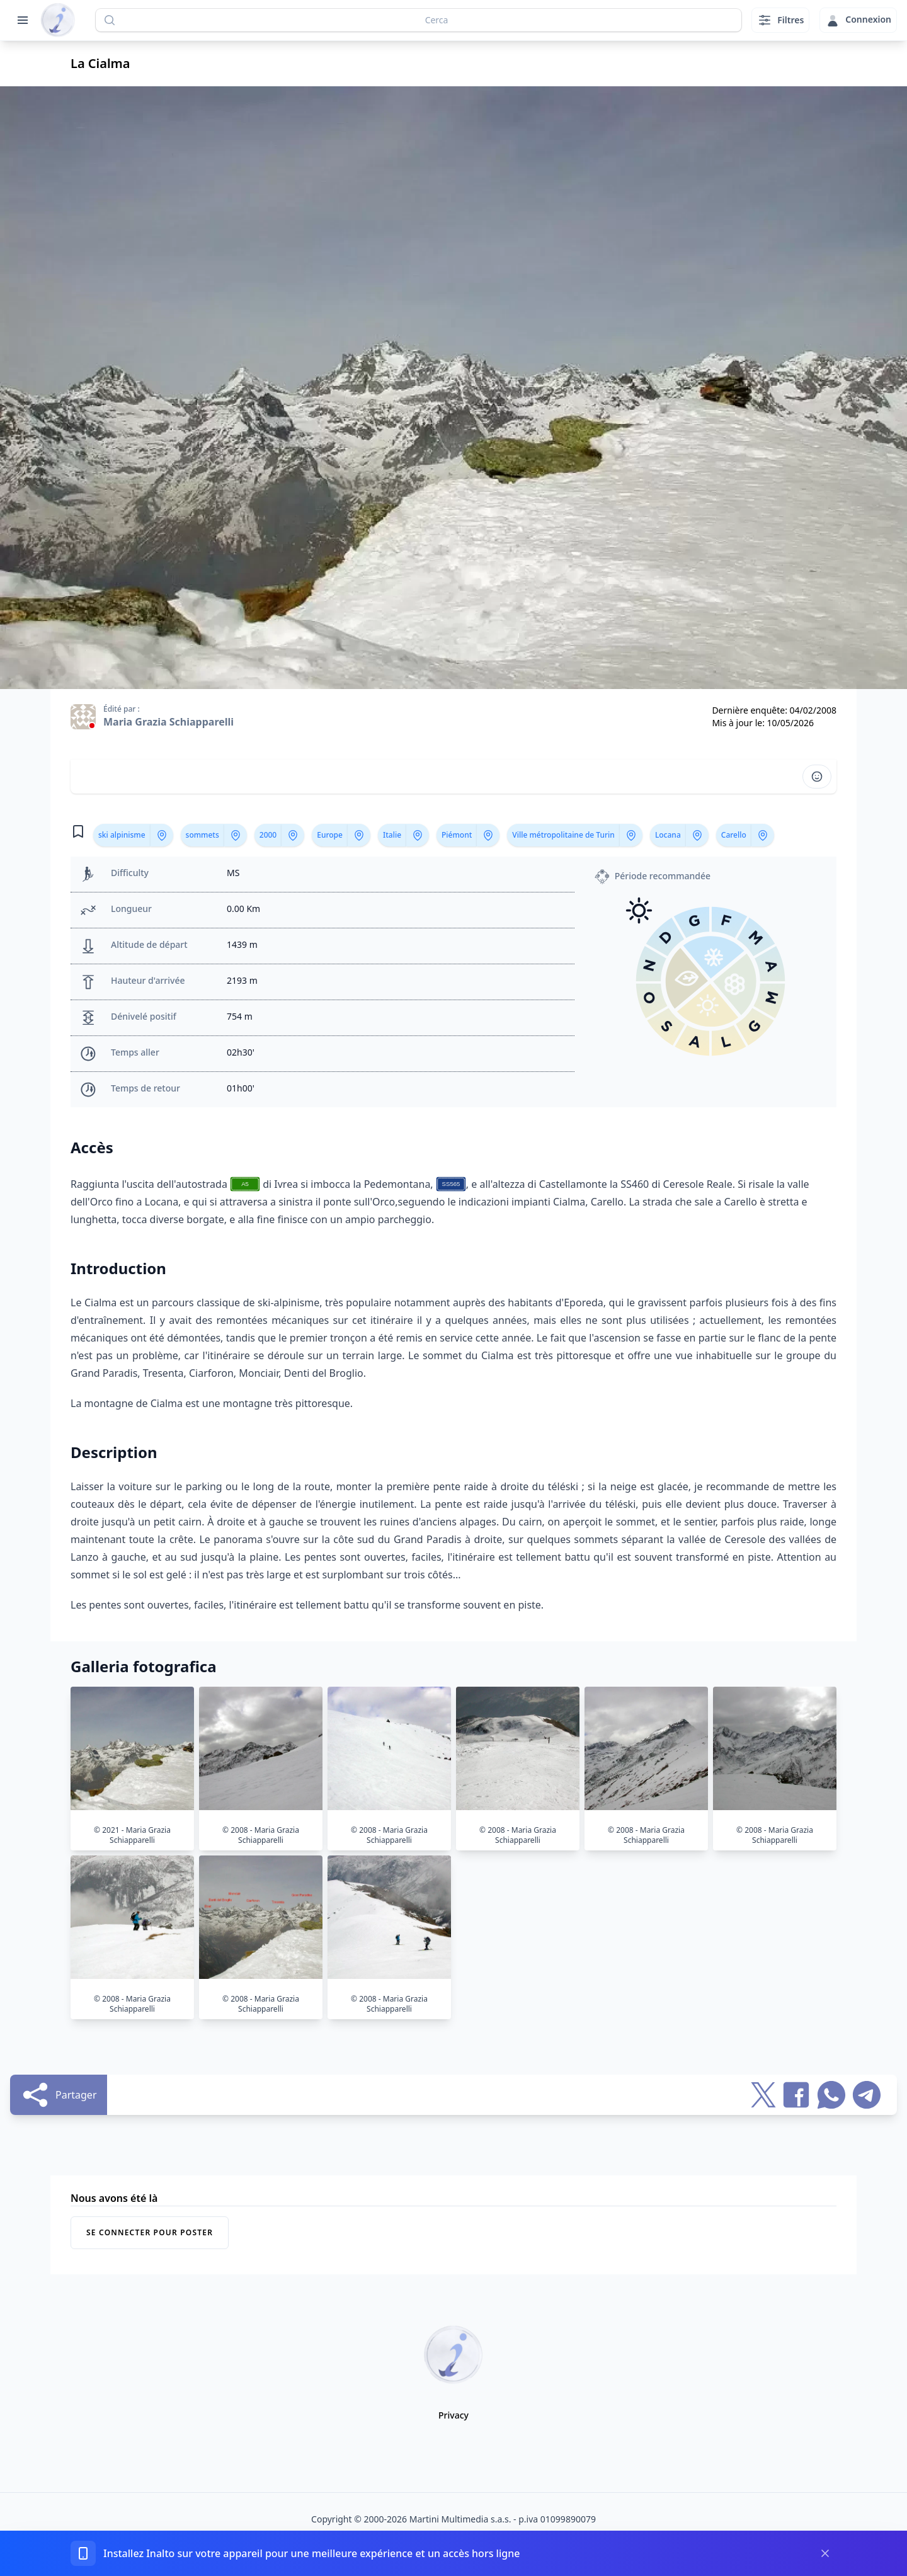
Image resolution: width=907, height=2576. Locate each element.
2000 (268, 834)
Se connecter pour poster (149, 2232)
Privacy (453, 2415)
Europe (330, 834)
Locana (668, 834)
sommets (202, 834)
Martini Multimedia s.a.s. (460, 2519)
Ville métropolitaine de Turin (563, 834)
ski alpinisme (121, 834)
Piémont (457, 834)
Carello (733, 834)
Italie (392, 834)
